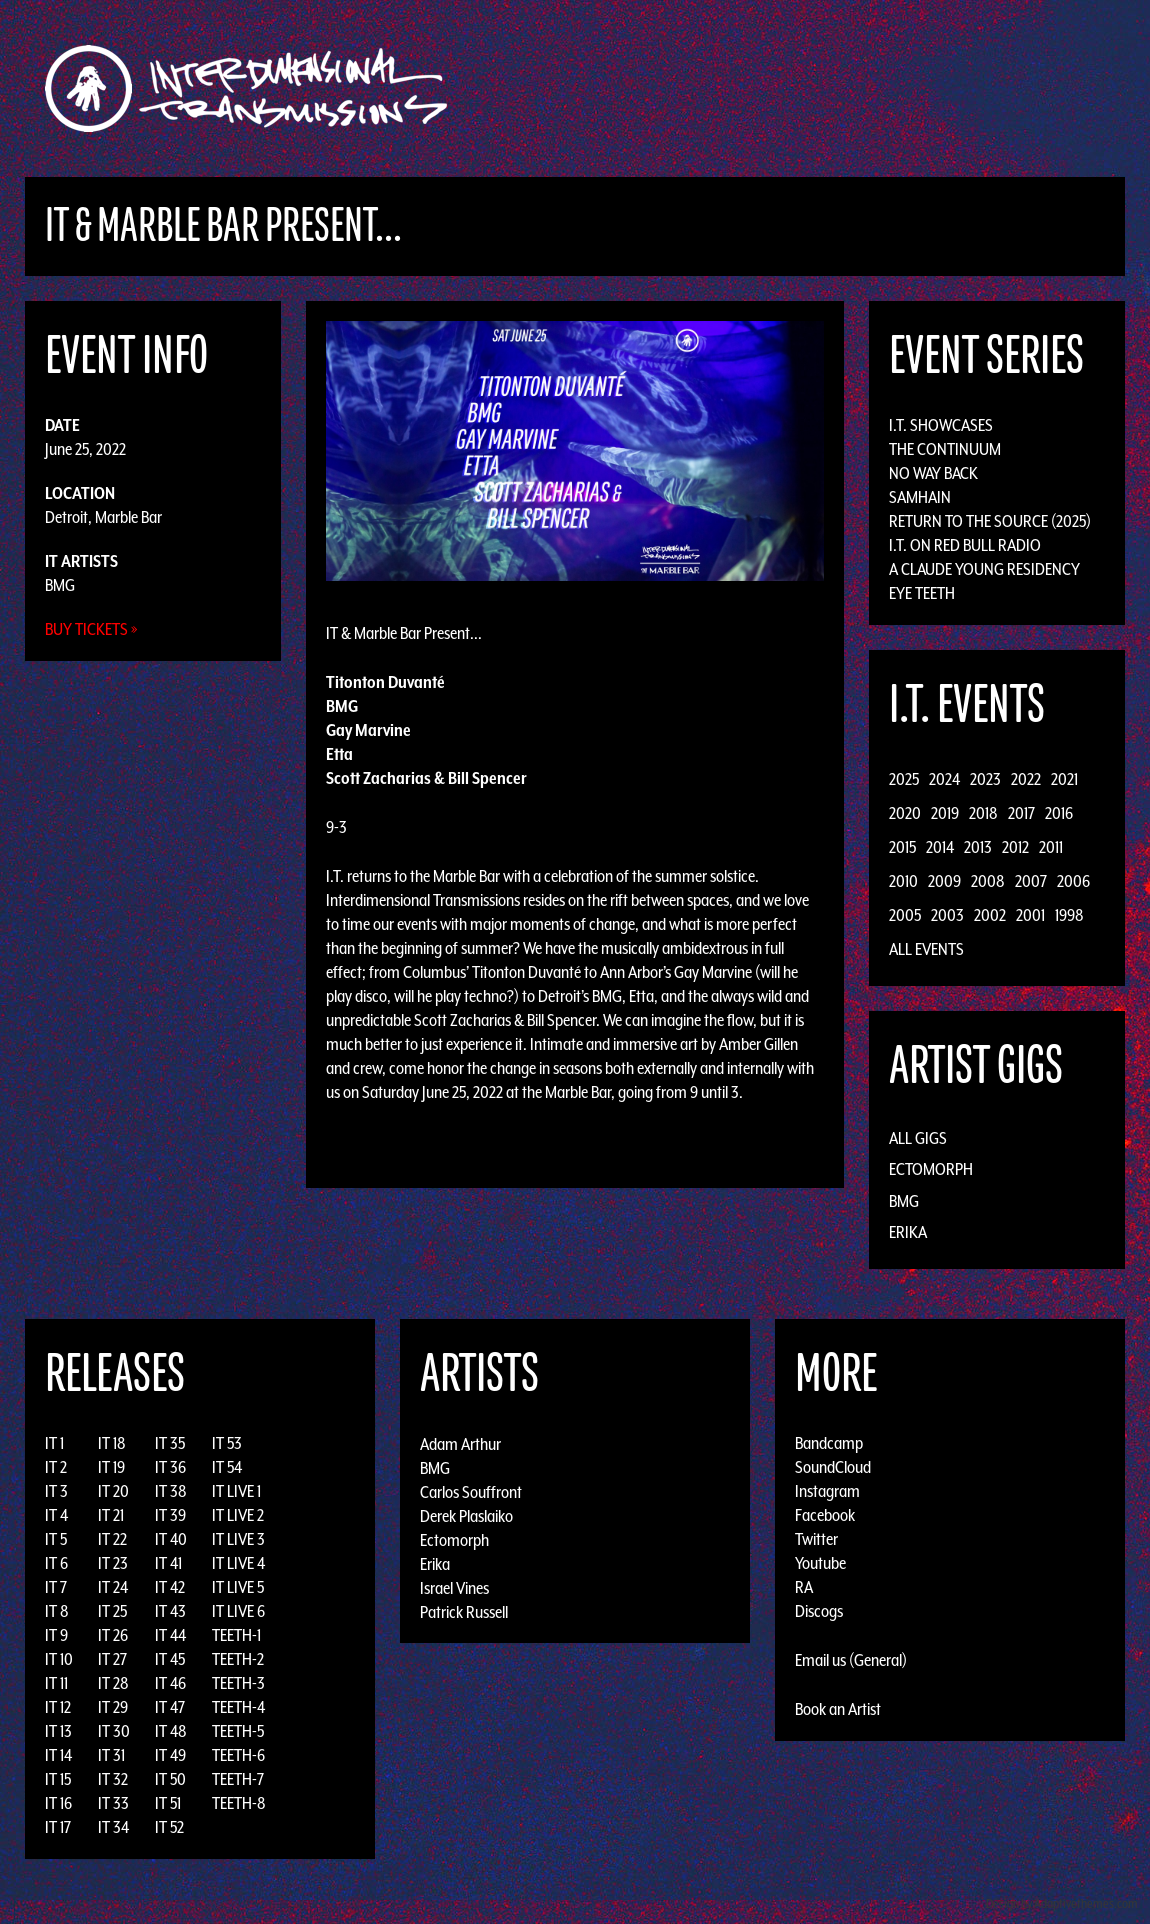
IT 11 (56, 1683)
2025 (904, 779)
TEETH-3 (238, 1683)
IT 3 (56, 1491)
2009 (944, 881)
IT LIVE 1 (236, 1491)
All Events (926, 949)
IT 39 (170, 1515)
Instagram (827, 1491)
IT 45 (170, 1659)
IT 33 (113, 1803)
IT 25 (112, 1611)
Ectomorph (931, 1169)
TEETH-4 (238, 1707)
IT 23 (113, 1563)
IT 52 (169, 1827)
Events (810, 88)
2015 (902, 847)
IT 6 (56, 1563)
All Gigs (918, 1138)
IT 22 (112, 1539)
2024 (944, 779)
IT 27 (112, 1659)
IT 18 (112, 1443)
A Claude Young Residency (984, 569)
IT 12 (58, 1707)
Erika (908, 1232)
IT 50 (170, 1779)
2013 (978, 847)
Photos (938, 88)
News (874, 88)
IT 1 (54, 1443)
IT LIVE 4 (238, 1563)
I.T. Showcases (941, 425)
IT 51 (168, 1803)
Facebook (825, 1515)
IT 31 (111, 1755)
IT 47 (170, 1707)
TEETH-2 (238, 1659)
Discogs (819, 1611)
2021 (1064, 779)
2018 (983, 813)
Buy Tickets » (91, 629)
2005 (905, 915)
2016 (1059, 813)
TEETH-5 (238, 1731)
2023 (985, 779)
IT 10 (59, 1659)
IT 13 (58, 1731)
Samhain (920, 497)
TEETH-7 (238, 1779)
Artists (738, 88)
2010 (903, 881)
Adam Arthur (460, 1443)
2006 (1073, 881)
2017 (1021, 813)
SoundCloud (833, 1467)
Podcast (1014, 88)
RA (804, 1587)
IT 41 (168, 1563)
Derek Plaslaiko (466, 1515)
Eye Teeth (922, 593)
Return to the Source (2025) (990, 521)
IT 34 (113, 1827)
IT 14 (58, 1755)
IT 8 (57, 1611)
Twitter (816, 1539)
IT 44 (170, 1635)
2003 (947, 915)
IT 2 (56, 1467)
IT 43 (170, 1611)
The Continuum (945, 449)
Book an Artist (838, 1709)
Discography (644, 88)
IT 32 (113, 1779)
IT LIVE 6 (238, 1611)
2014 (940, 847)
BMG (60, 585)
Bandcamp (829, 1443)
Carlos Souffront (471, 1491)
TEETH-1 (236, 1635)
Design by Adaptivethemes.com (1062, 1903)
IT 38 (171, 1491)
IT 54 (227, 1467)
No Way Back (933, 473)
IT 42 (170, 1587)
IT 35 (170, 1443)
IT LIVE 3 (238, 1539)
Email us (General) (851, 1660)
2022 (1026, 779)
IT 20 (113, 1491)
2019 (945, 813)
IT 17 (58, 1827)
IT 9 (56, 1635)
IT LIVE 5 (238, 1587)
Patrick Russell (464, 1611)
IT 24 (113, 1587)
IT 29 (113, 1707)
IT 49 (170, 1755)
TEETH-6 (238, 1755)
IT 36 (170, 1467)
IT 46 (170, 1683)
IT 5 (56, 1539)
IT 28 (113, 1683)
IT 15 (58, 1779)
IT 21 (111, 1515)
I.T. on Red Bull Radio (965, 545)
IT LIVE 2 (238, 1515)
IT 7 (56, 1587)
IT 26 (113, 1635)
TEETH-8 (239, 1803)
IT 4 (56, 1515)
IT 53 (227, 1443)
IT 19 (111, 1467)
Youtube (820, 1563)
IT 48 (171, 1731)
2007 (1031, 881)
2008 (988, 881)
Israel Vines (454, 1587)
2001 (1030, 915)
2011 (1051, 847)
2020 (905, 813)
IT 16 (58, 1803)
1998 (1069, 915)
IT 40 (171, 1539)
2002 (990, 915)
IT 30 (114, 1731)
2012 (1015, 847)
